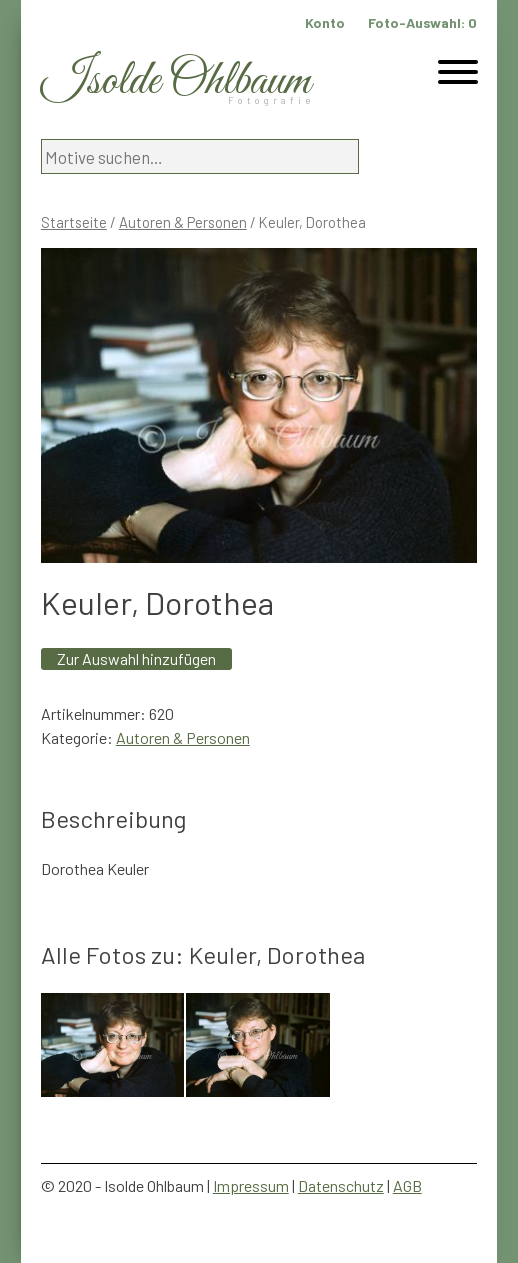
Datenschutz (341, 1185)
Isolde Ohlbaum (176, 81)
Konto (325, 22)
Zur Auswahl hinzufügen (136, 658)
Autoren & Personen (183, 222)
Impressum (251, 1185)
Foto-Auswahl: (422, 22)
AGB (407, 1185)
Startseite (74, 222)
